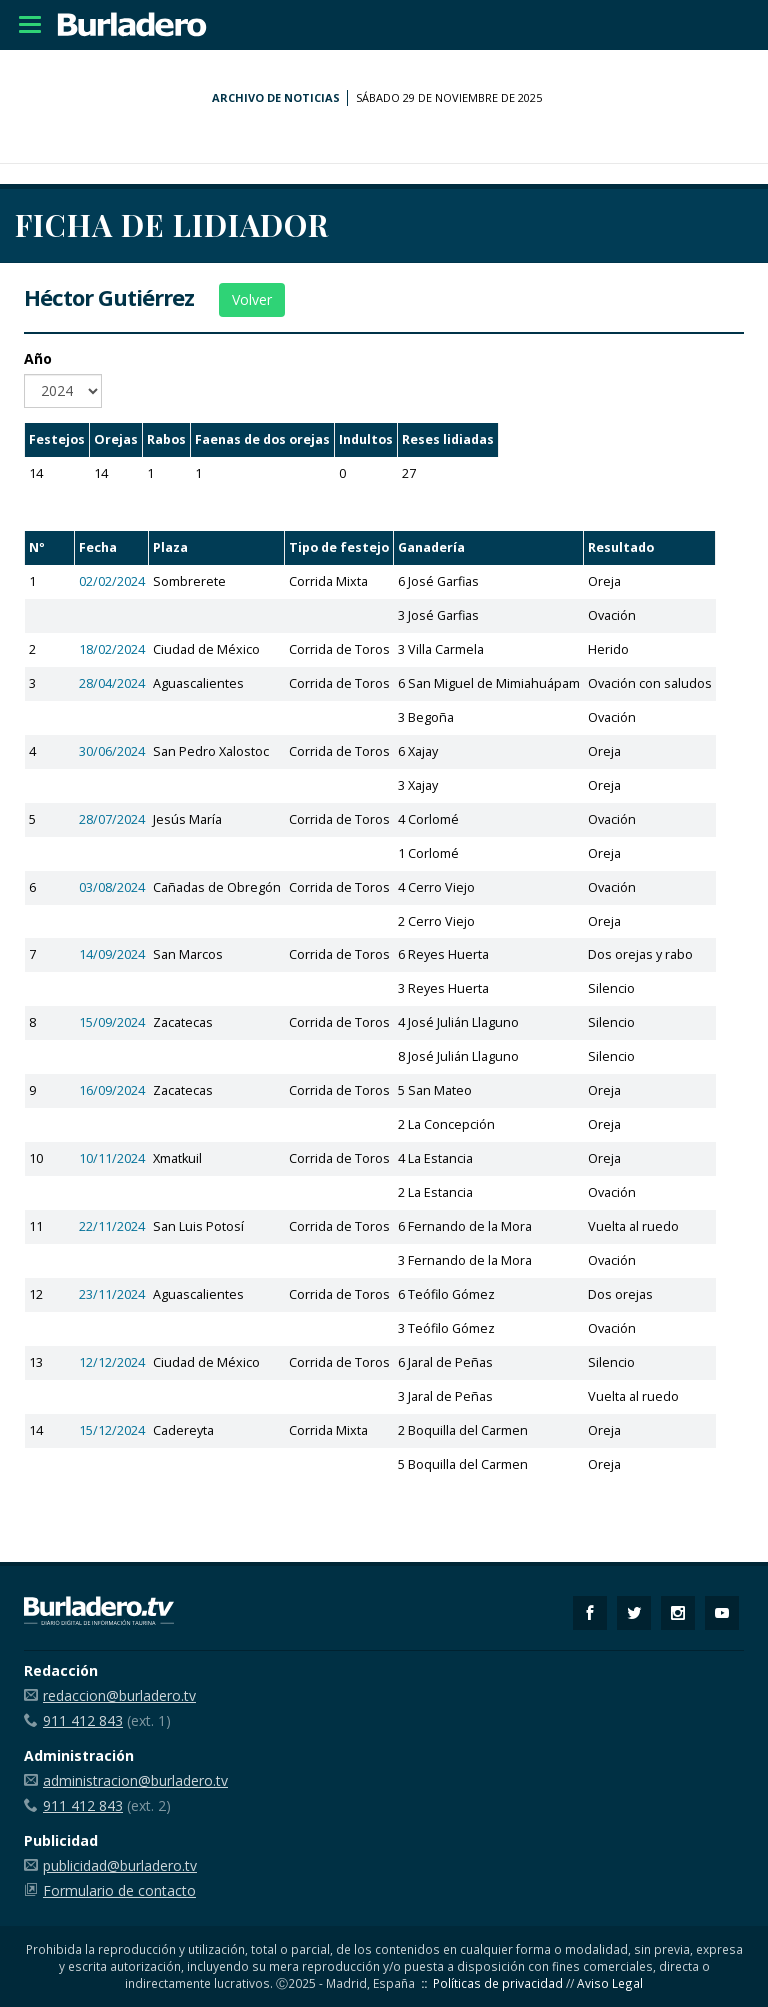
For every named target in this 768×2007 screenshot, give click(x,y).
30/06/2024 (112, 751)
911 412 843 (83, 1720)
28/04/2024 (112, 683)
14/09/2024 (112, 954)
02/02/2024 (112, 581)
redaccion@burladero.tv (119, 1695)
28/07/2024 (112, 819)
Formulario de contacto (119, 1890)
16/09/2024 (112, 1090)
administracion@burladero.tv (135, 1780)
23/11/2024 (112, 1294)
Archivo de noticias (276, 97)
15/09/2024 (112, 1022)
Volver (252, 299)
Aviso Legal (610, 1983)
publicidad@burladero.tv (120, 1865)
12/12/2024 (112, 1362)
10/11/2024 (112, 1158)
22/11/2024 (112, 1226)
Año (38, 358)
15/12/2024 (112, 1430)
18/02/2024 (112, 649)
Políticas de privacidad (498, 1983)
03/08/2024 (112, 887)
